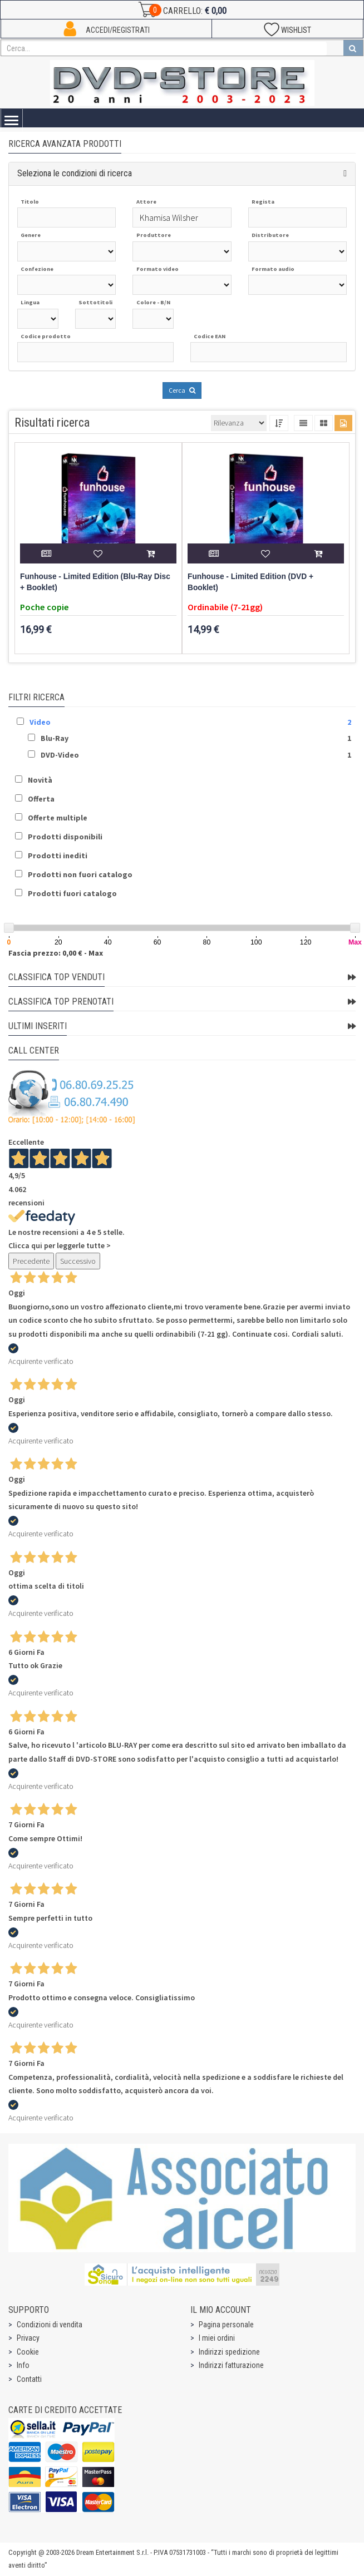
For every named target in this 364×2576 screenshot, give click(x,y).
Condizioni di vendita (49, 2324)
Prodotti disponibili (65, 837)
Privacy (28, 2337)
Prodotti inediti (57, 856)
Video (40, 722)
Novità (40, 780)
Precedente (31, 1261)
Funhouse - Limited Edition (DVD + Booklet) (250, 582)
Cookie (28, 2351)
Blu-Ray (54, 738)
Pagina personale (226, 2324)
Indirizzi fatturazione (231, 2365)
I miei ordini (217, 2337)
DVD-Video (60, 755)
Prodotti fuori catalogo (72, 893)
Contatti (29, 2379)
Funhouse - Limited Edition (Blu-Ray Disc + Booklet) (95, 582)
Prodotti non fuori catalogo (80, 874)
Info (23, 2365)
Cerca (182, 390)
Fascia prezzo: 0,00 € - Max (55, 953)
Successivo (78, 1261)
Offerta (41, 799)
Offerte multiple (57, 818)
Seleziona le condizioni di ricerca (74, 173)
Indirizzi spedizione (229, 2351)
